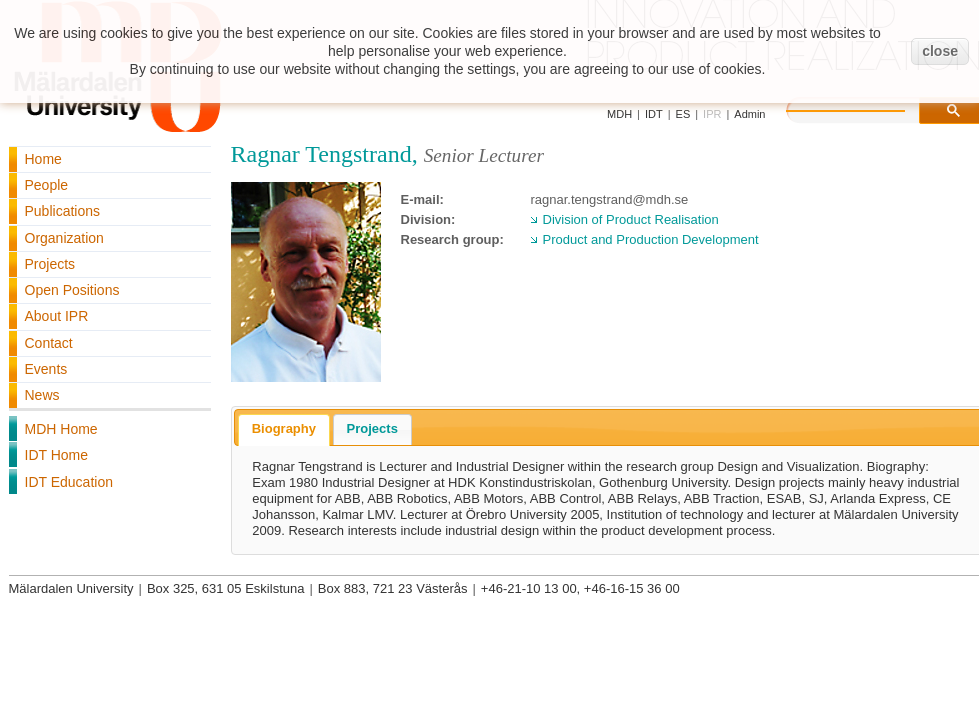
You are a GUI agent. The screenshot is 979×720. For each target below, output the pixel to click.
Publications (63, 211)
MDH (619, 114)
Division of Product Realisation (631, 219)
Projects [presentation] (372, 428)
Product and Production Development (651, 239)
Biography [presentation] (284, 428)
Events (46, 369)
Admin (749, 114)
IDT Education (69, 482)
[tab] (284, 430)
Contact (49, 343)
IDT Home (57, 455)
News (42, 395)
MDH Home (61, 429)
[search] (866, 108)
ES (683, 114)
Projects (50, 264)
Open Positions (72, 290)
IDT (654, 114)
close (940, 51)
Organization (64, 238)
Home (43, 159)
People (47, 185)
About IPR (57, 316)
